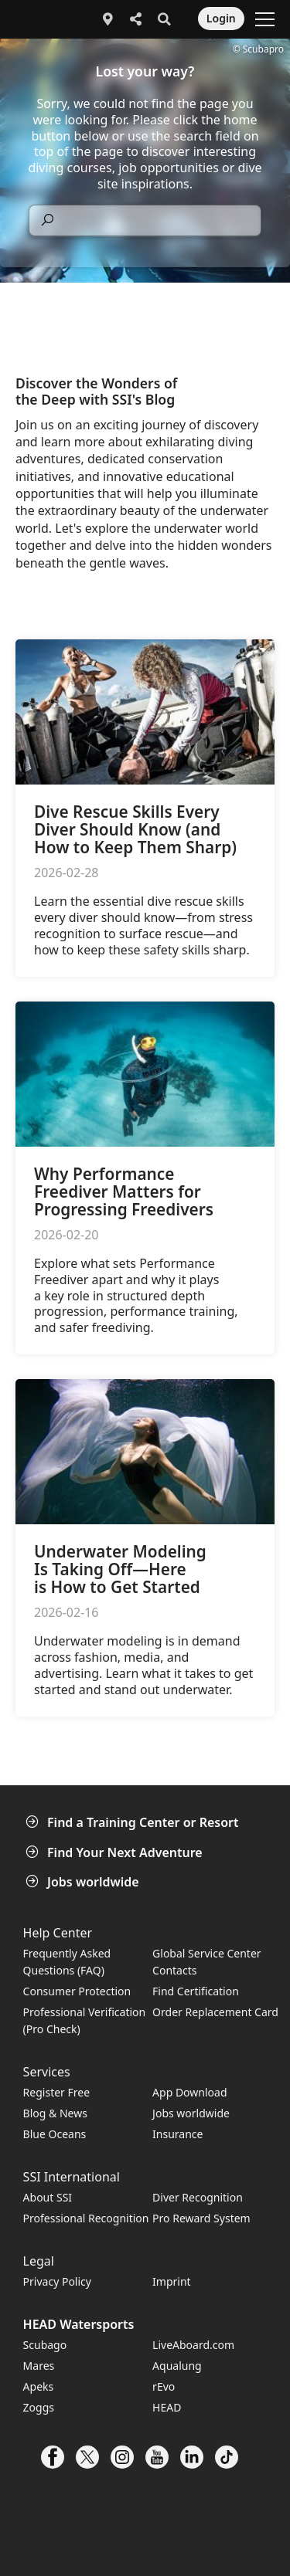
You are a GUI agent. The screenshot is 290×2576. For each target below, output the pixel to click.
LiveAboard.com (193, 2344)
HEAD (166, 2407)
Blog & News (55, 2113)
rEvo (163, 2386)
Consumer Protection (77, 1991)
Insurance (177, 2134)
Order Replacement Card (215, 2012)
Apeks (38, 2386)
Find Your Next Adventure (116, 1852)
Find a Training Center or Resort (134, 1822)
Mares (39, 2365)
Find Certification (195, 1991)
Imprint (171, 2281)
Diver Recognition (197, 2197)
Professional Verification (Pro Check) (84, 2020)
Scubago (45, 2344)
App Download (189, 2092)
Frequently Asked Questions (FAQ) (67, 1962)
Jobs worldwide (84, 1881)
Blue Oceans (55, 2134)
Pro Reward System (201, 2218)
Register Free (56, 2092)
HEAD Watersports (79, 2324)
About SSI (48, 2197)
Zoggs (38, 2407)
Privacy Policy (57, 2281)
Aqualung (177, 2365)
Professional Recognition (86, 2218)
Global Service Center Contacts (206, 1962)
